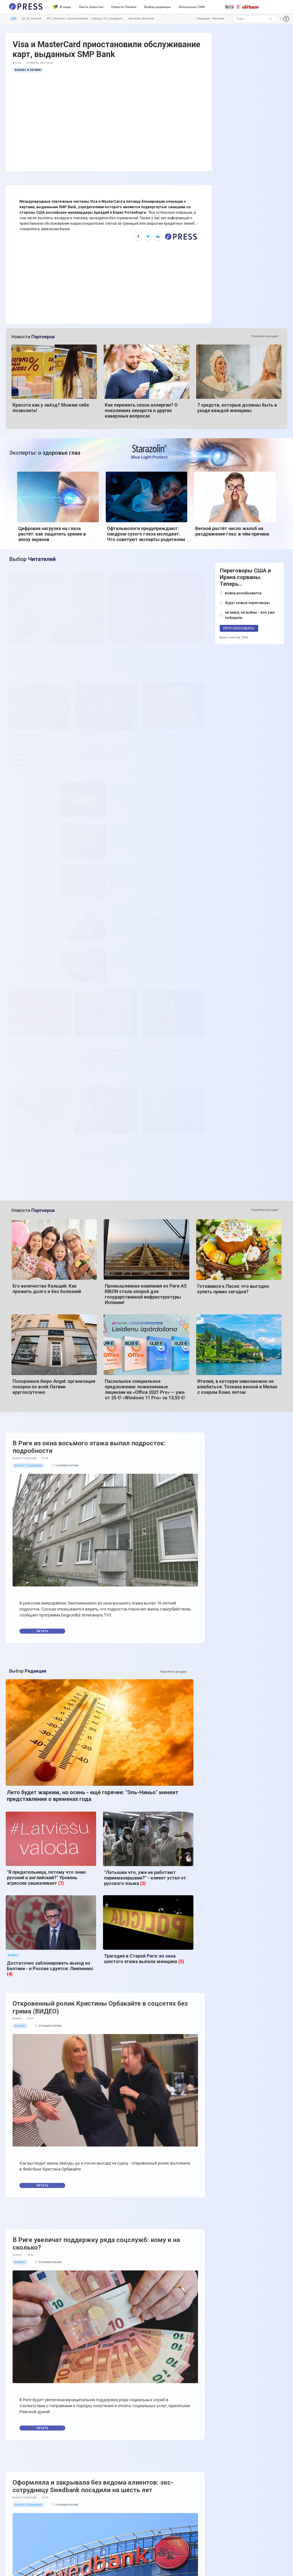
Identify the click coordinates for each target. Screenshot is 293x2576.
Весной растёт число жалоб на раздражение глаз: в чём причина (232, 437)
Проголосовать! (239, 534)
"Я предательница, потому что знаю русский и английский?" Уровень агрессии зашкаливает (46, 1280)
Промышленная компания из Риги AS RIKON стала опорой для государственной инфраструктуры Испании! (146, 902)
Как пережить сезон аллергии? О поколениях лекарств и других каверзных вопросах (141, 361)
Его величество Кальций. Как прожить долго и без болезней (47, 896)
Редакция (203, 18)
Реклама (218, 18)
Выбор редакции (157, 7)
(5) (181, 1314)
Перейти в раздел (264, 336)
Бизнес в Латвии (28, 69)
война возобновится (243, 499)
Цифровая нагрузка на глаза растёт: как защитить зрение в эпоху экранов (52, 440)
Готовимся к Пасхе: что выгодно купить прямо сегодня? (233, 896)
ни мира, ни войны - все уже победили (249, 521)
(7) (61, 1285)
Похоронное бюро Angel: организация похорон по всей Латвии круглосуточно (54, 939)
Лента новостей (91, 7)
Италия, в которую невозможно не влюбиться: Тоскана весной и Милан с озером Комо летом (237, 939)
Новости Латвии (123, 7)
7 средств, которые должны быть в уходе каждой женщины (237, 358)
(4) (10, 1327)
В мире (62, 7)
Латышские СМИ (192, 7)
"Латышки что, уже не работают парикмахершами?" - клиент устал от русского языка (145, 1280)
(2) (143, 1285)
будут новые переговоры (247, 509)
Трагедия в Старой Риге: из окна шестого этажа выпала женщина (140, 1311)
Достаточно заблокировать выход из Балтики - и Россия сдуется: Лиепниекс (50, 1318)
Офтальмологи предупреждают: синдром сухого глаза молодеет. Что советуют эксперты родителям (146, 440)
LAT (13, 18)
